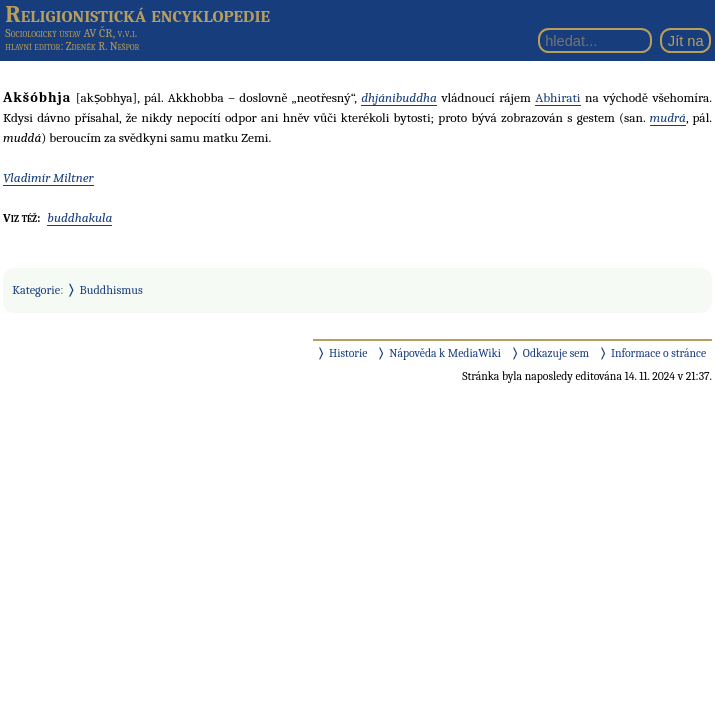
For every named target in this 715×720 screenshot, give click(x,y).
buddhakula (79, 217)
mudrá (668, 117)
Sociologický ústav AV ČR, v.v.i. (71, 33)
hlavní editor (32, 46)
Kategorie (36, 290)
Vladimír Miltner (48, 177)
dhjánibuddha (399, 97)
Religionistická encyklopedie (137, 14)
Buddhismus (111, 290)
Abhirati (557, 97)
